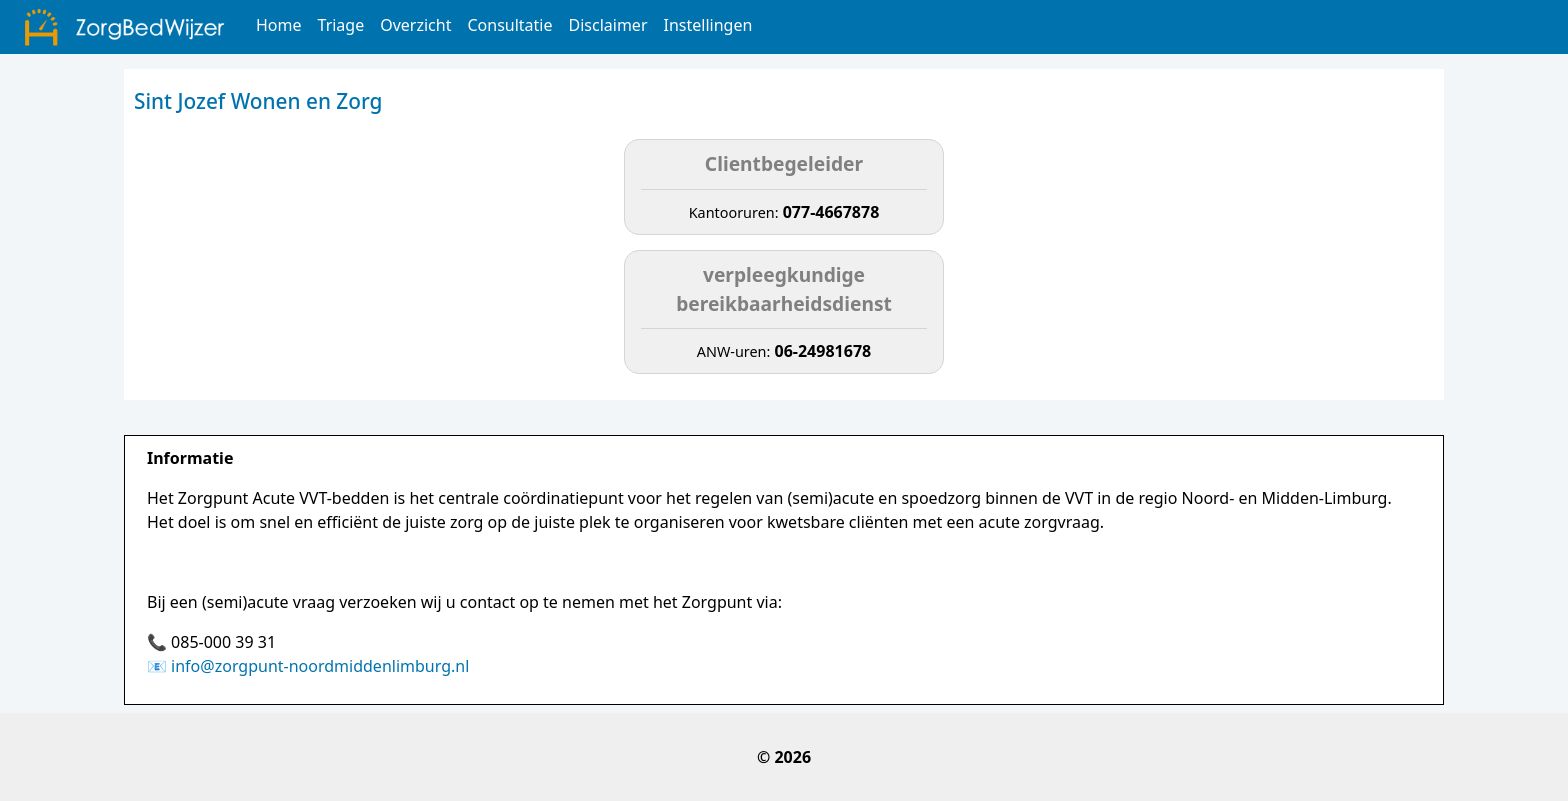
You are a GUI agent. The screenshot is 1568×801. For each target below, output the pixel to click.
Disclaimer (608, 25)
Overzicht (415, 25)
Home (279, 25)
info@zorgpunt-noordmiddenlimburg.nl (320, 666)
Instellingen (708, 25)
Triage (341, 25)
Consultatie (509, 25)
